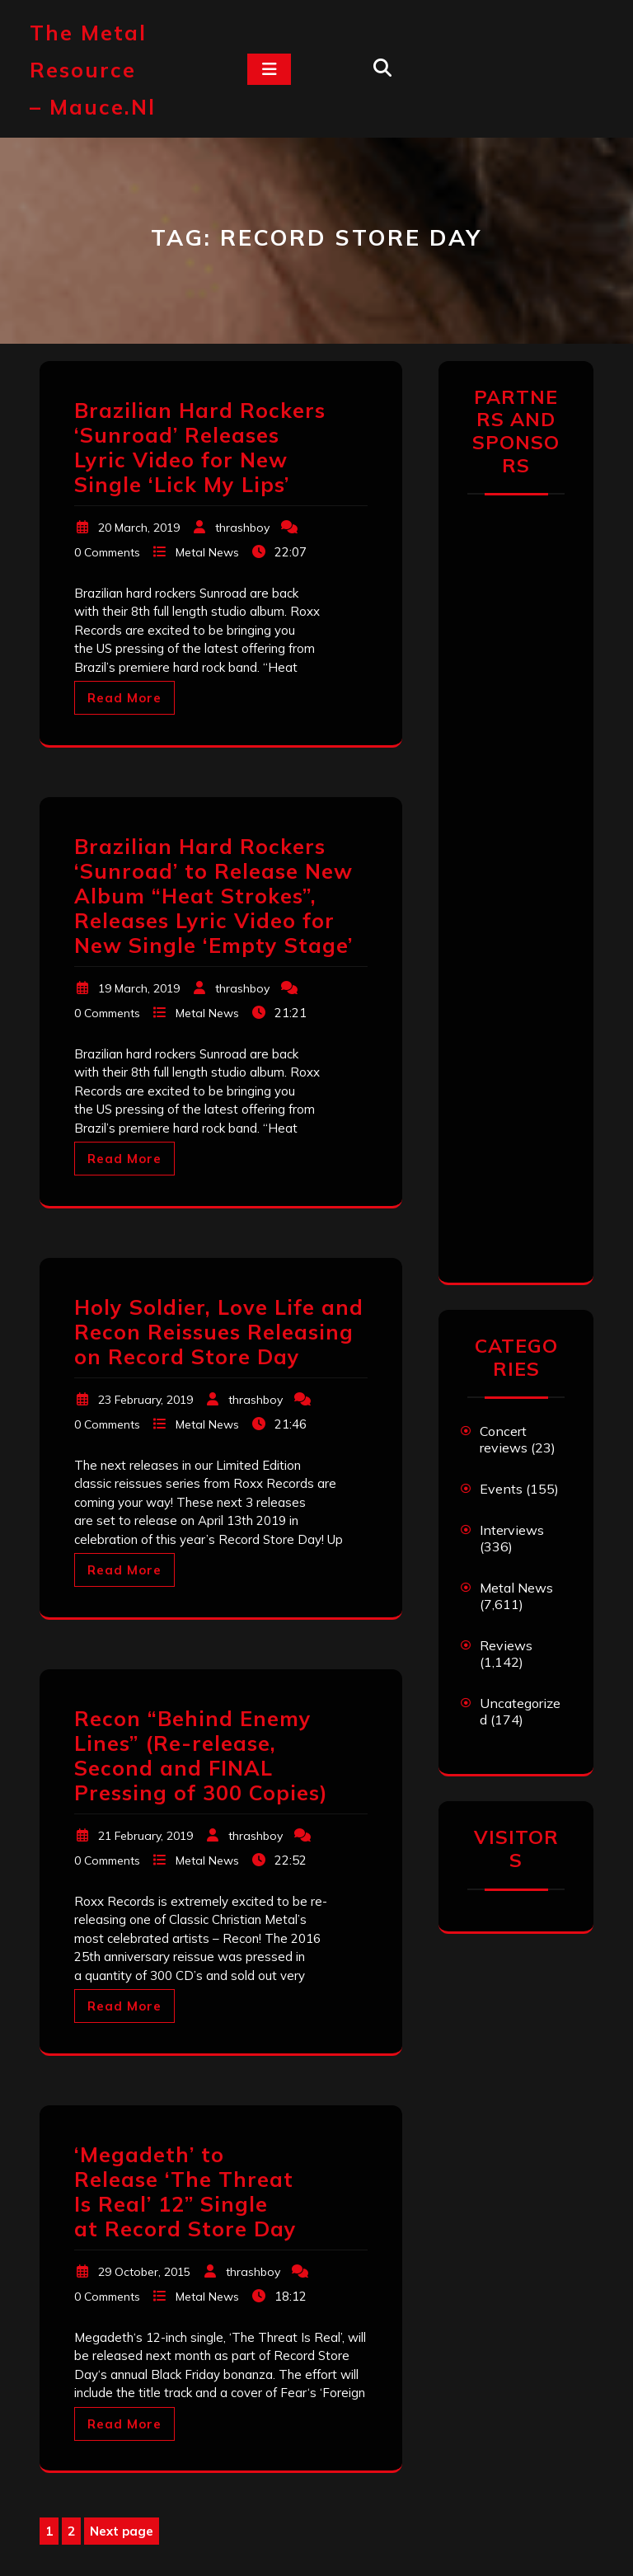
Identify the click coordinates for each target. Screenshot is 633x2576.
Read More (124, 698)
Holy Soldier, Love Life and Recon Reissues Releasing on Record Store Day (218, 1331)
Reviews (506, 1645)
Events (501, 1488)
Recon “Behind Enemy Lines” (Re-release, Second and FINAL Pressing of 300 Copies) (201, 1755)
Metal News (207, 552)
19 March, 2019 (139, 988)
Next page (121, 2531)
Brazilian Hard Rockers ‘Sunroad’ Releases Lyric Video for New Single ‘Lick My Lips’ (200, 447)
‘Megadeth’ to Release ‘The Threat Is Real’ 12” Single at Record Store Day (185, 2191)
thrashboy (242, 527)
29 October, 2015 (144, 2271)
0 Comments (107, 552)
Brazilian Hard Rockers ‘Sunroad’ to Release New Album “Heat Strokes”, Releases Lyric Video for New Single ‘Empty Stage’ (213, 895)
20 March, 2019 (139, 527)
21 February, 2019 (145, 1835)
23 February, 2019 (145, 1399)
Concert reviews (504, 1439)
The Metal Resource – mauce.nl (93, 70)
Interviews (512, 1530)
